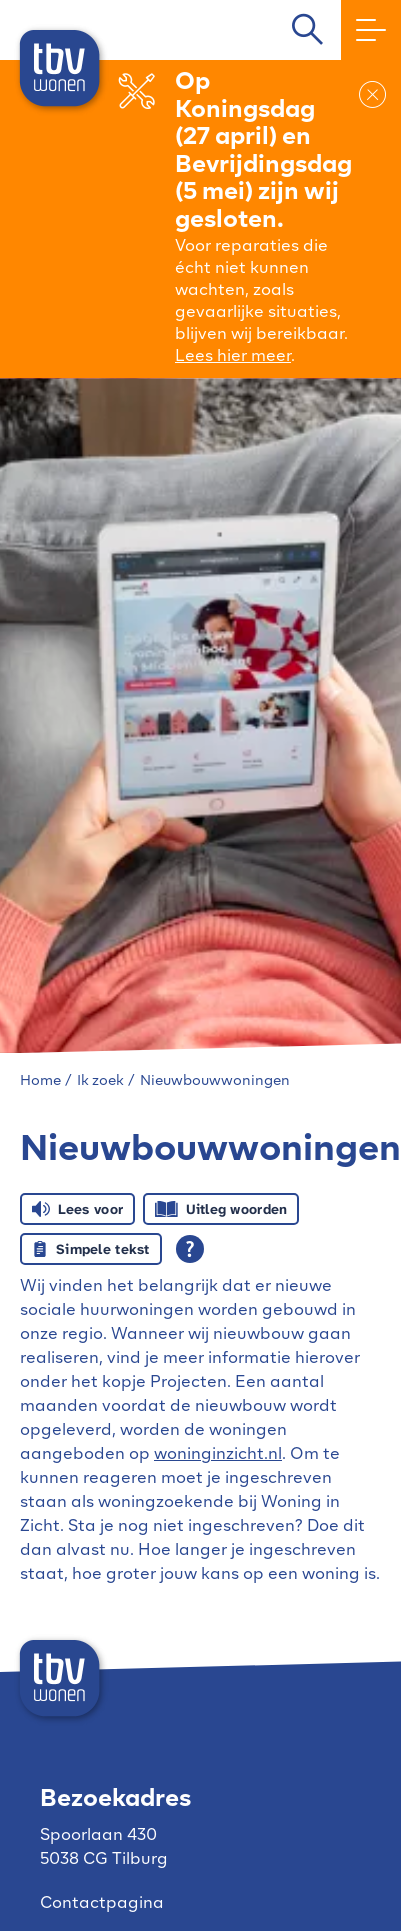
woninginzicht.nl (218, 1455)
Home (40, 1081)
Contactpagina (102, 1904)
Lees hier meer (233, 357)
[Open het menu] (361, 30)
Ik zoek (100, 1081)
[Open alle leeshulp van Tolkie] (190, 1249)
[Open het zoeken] (306, 30)
